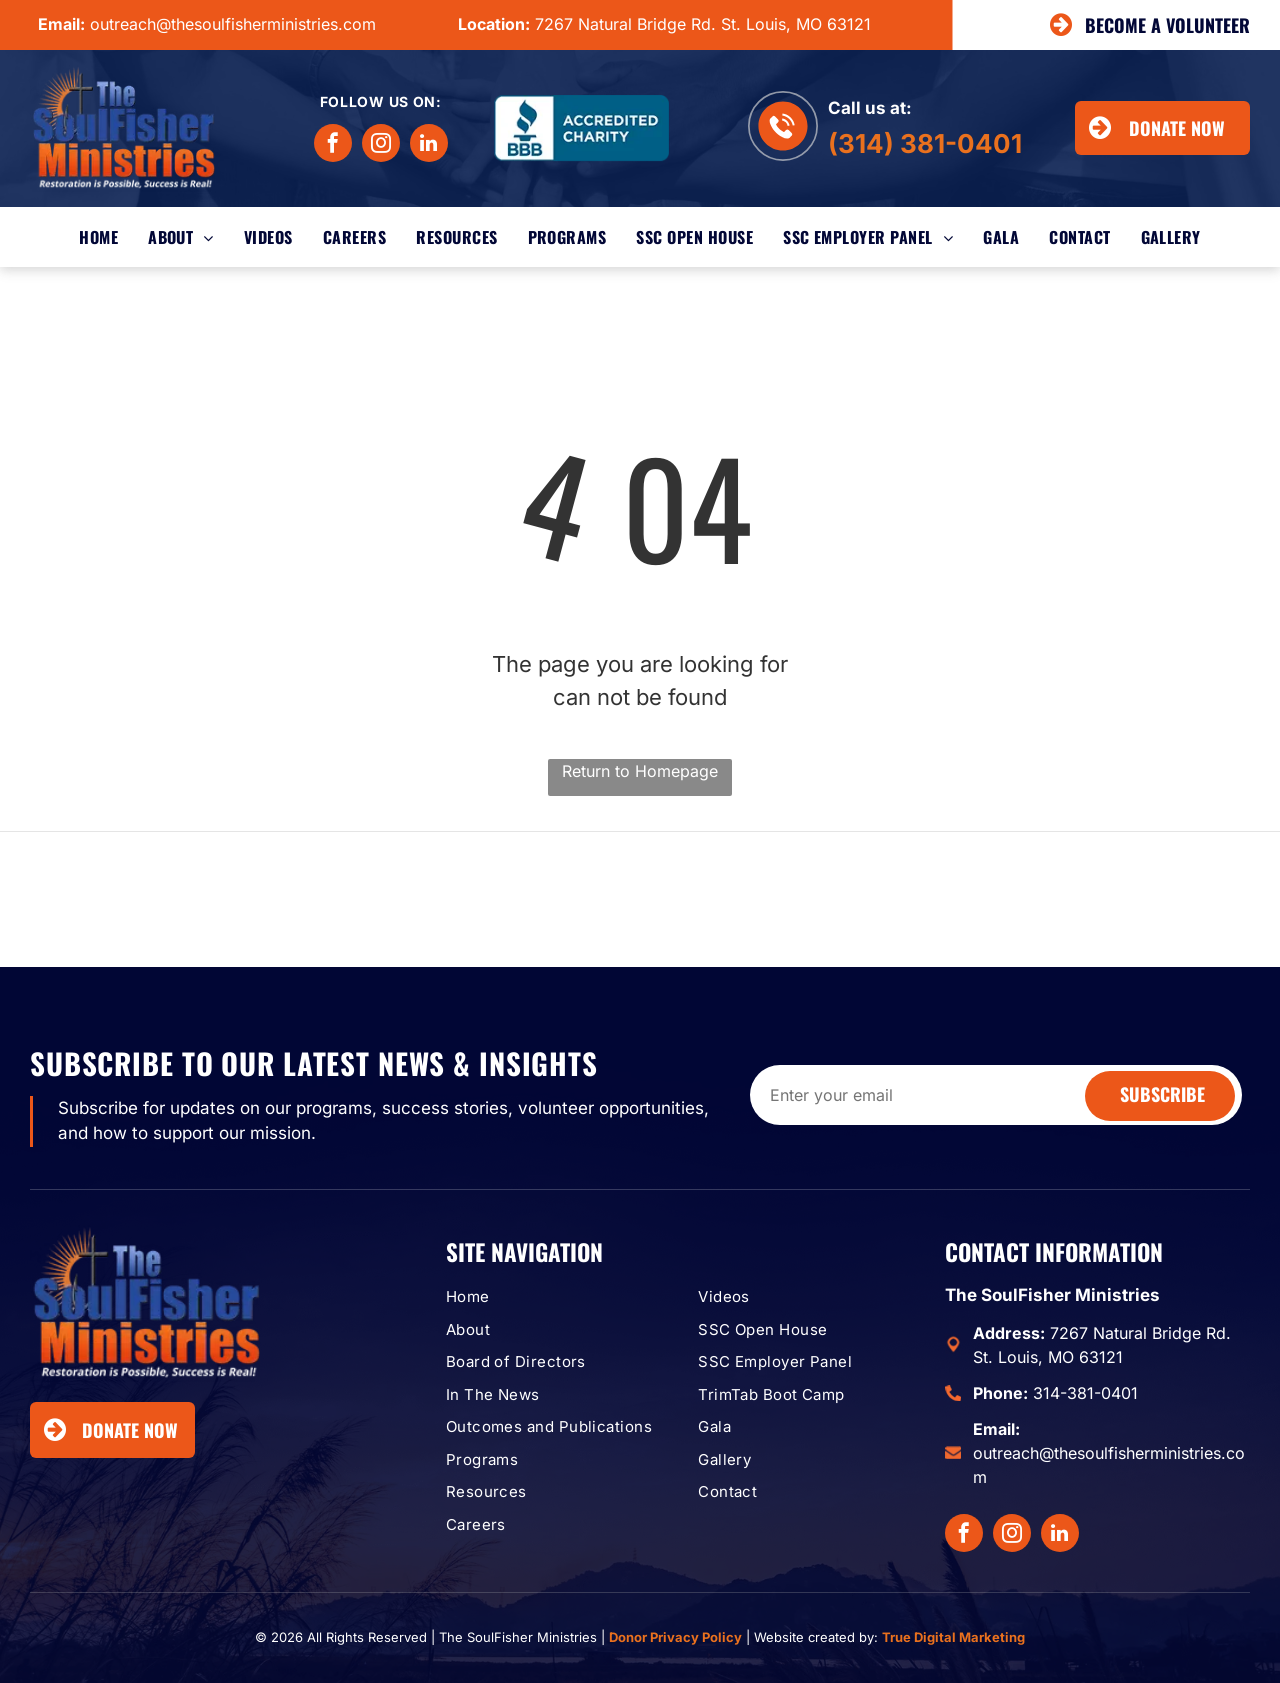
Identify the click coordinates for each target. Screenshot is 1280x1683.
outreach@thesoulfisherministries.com (233, 24)
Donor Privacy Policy (675, 1637)
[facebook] (333, 145)
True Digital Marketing (953, 1637)
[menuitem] (98, 237)
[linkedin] (429, 145)
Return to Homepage (640, 771)
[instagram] (381, 145)
